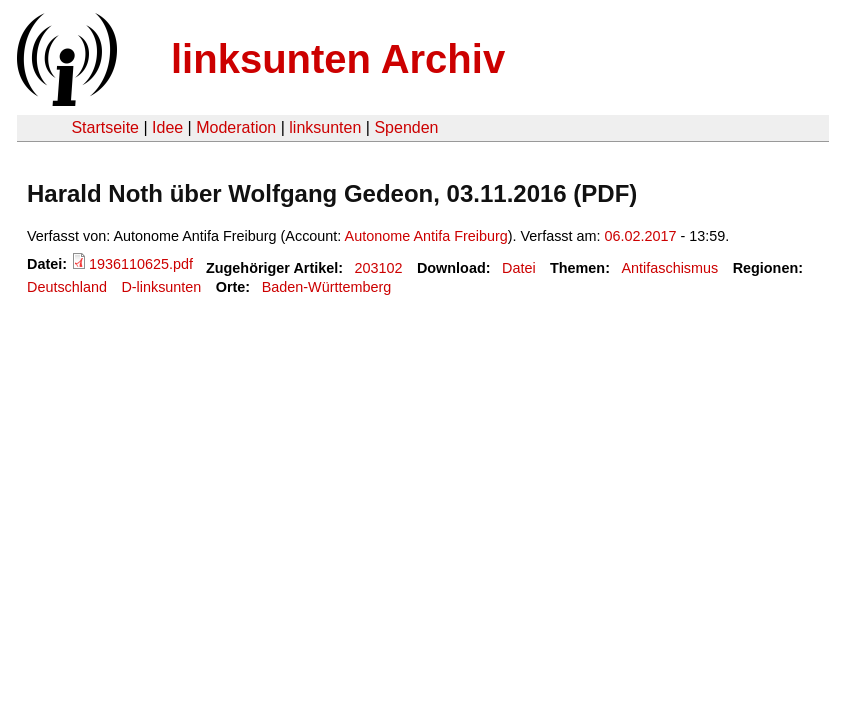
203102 (379, 268)
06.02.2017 (641, 236)
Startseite (105, 127)
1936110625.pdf (141, 264)
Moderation (236, 127)
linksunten (325, 127)
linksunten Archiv (338, 59)
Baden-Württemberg (327, 287)
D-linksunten (161, 287)
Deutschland (67, 287)
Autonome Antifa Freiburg (426, 236)
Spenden (406, 127)
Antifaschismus (669, 268)
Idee (167, 127)
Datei (519, 268)
